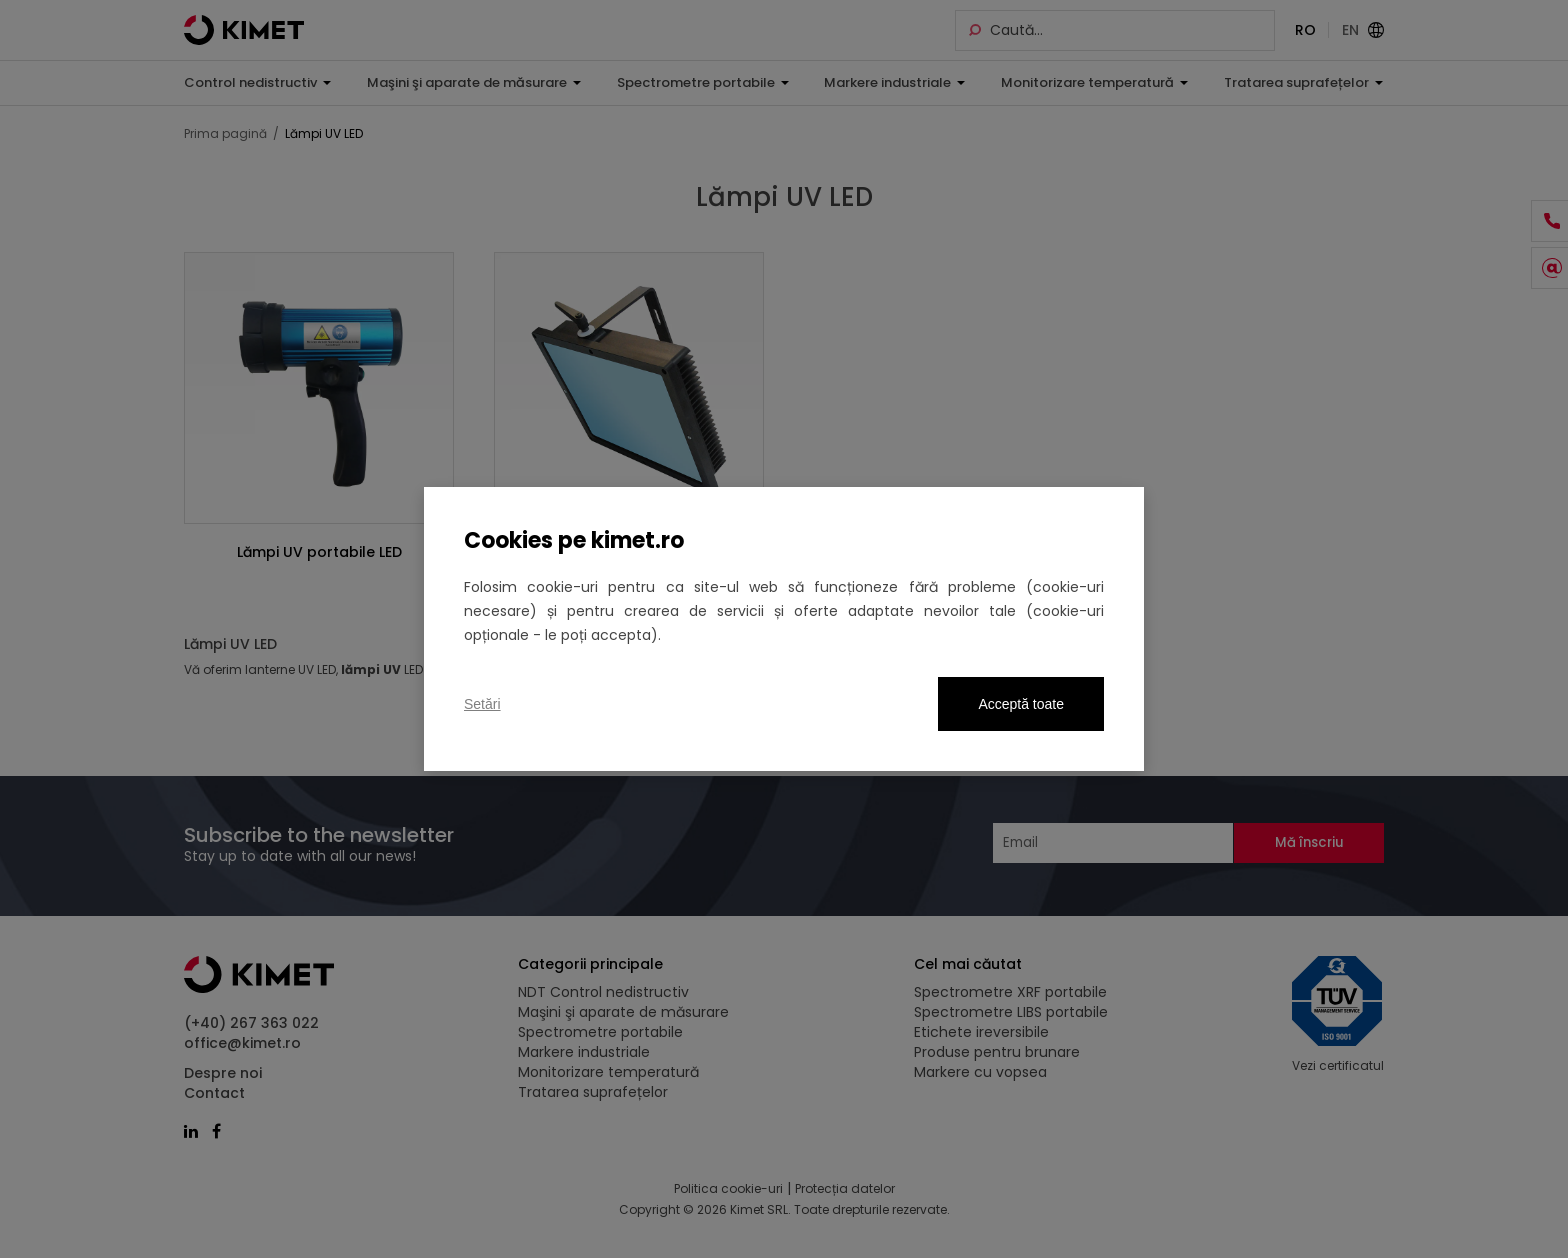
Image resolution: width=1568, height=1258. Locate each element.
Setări (482, 704)
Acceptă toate (1021, 704)
